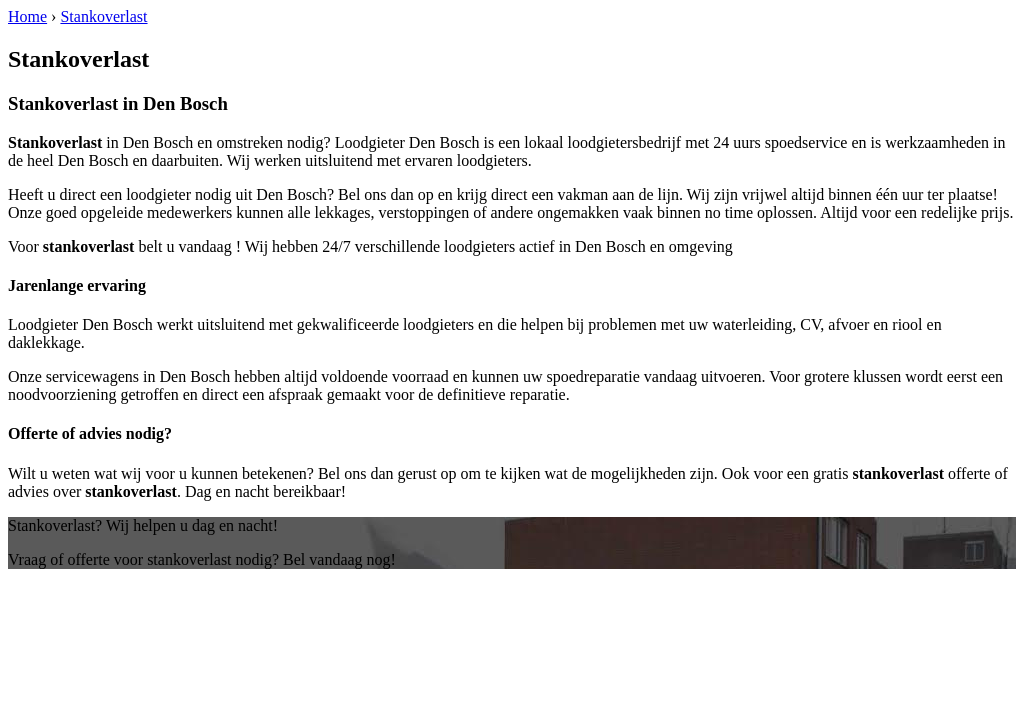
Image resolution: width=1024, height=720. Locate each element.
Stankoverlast (103, 16)
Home (27, 16)
